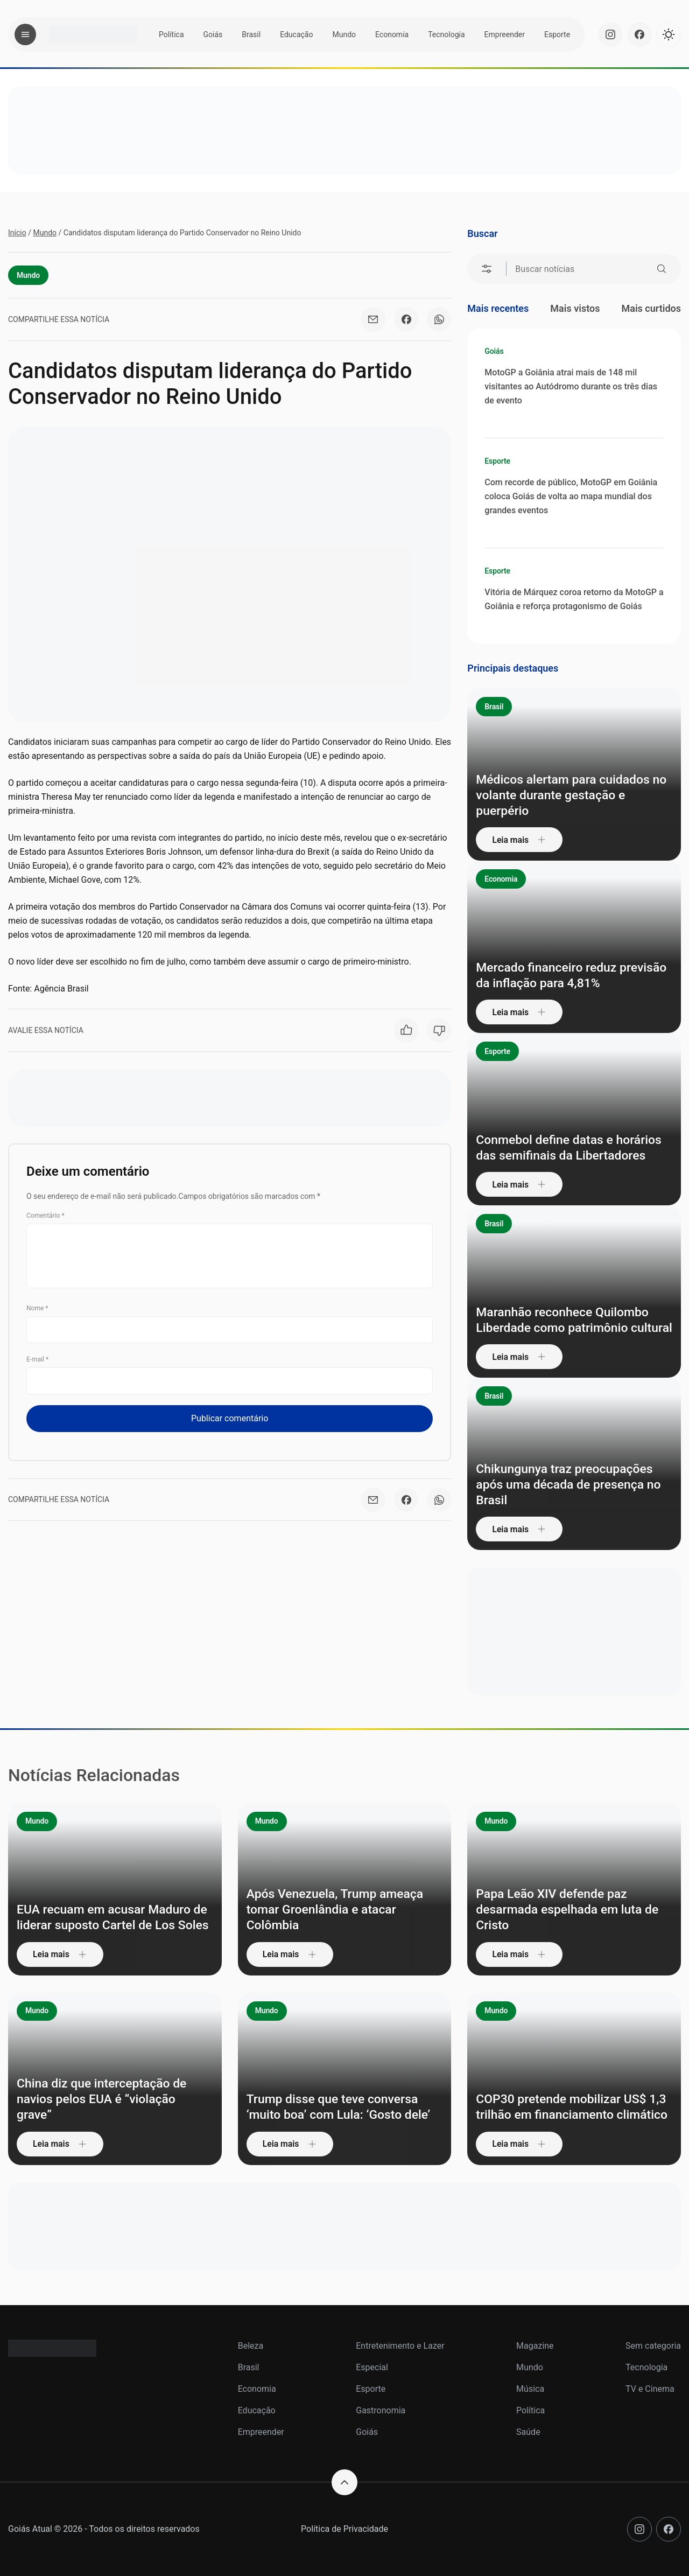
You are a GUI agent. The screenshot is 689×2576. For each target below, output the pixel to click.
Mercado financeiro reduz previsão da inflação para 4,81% (567, 974)
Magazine (535, 2346)
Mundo (344, 34)
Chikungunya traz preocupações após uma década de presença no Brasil (573, 1483)
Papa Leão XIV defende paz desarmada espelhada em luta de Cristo (571, 1909)
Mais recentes (498, 308)
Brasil (251, 34)
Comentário (45, 1216)
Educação (296, 34)
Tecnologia (446, 34)
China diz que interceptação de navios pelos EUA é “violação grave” (106, 2099)
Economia (392, 34)
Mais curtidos (651, 308)
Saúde (528, 2432)
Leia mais (521, 839)
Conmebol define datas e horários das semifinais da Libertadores (573, 1147)
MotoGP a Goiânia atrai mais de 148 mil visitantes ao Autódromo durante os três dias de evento (570, 386)
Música (530, 2389)
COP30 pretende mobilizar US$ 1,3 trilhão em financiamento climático (565, 2099)
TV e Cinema (649, 2389)
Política (171, 34)
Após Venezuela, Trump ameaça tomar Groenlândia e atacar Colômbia (339, 1909)
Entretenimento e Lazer (400, 2346)
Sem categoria (653, 2346)
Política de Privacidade (344, 2529)
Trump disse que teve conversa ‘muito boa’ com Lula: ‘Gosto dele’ (343, 2107)
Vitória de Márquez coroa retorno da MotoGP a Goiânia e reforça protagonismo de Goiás (573, 599)
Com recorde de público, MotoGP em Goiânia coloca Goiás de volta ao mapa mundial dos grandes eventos (570, 496)
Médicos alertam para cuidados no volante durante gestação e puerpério (567, 794)
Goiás (213, 34)
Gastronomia (380, 2410)
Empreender (504, 34)
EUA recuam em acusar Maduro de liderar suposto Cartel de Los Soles (108, 1909)
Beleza (250, 2346)
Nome (37, 1309)
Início (17, 232)
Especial (372, 2367)
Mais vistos (575, 308)
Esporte (557, 34)
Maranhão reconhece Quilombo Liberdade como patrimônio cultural (566, 1311)
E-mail (37, 1360)
